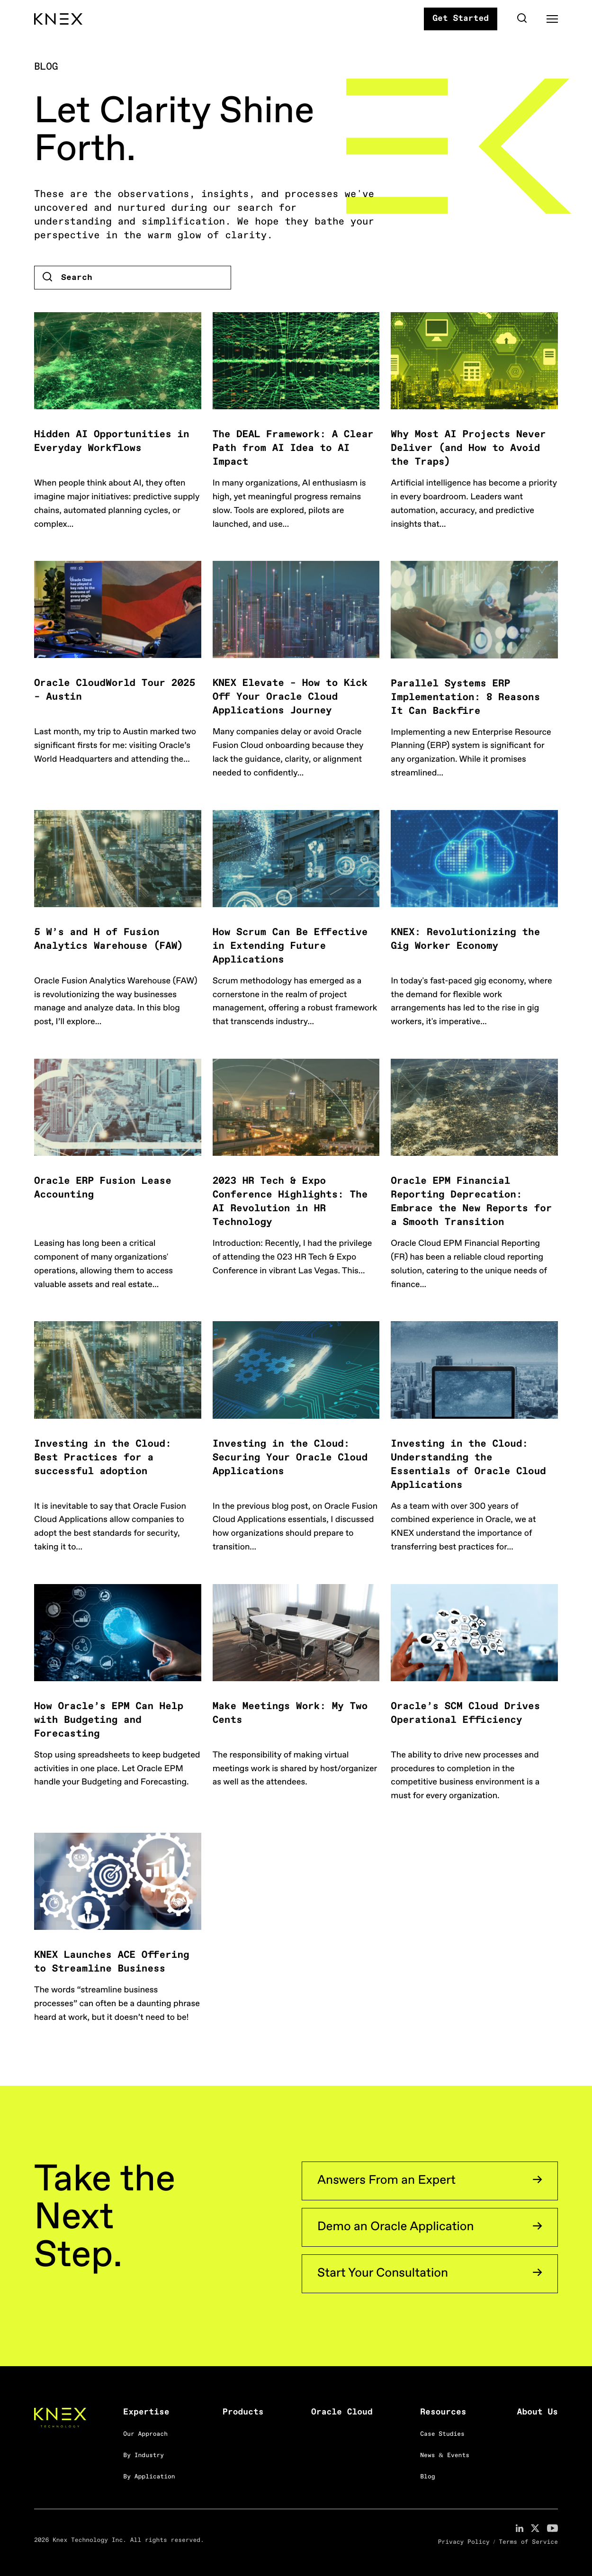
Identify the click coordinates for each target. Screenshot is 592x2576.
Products (243, 2412)
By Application (149, 2477)
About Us (537, 2412)
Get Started (460, 19)
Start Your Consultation (382, 2273)
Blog (427, 2477)
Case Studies (442, 2435)
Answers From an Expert (386, 2180)
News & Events (444, 2456)
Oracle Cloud (342, 2412)
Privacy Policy (464, 2543)
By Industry (143, 2456)
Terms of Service (528, 2543)
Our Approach (145, 2435)
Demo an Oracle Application (395, 2227)
